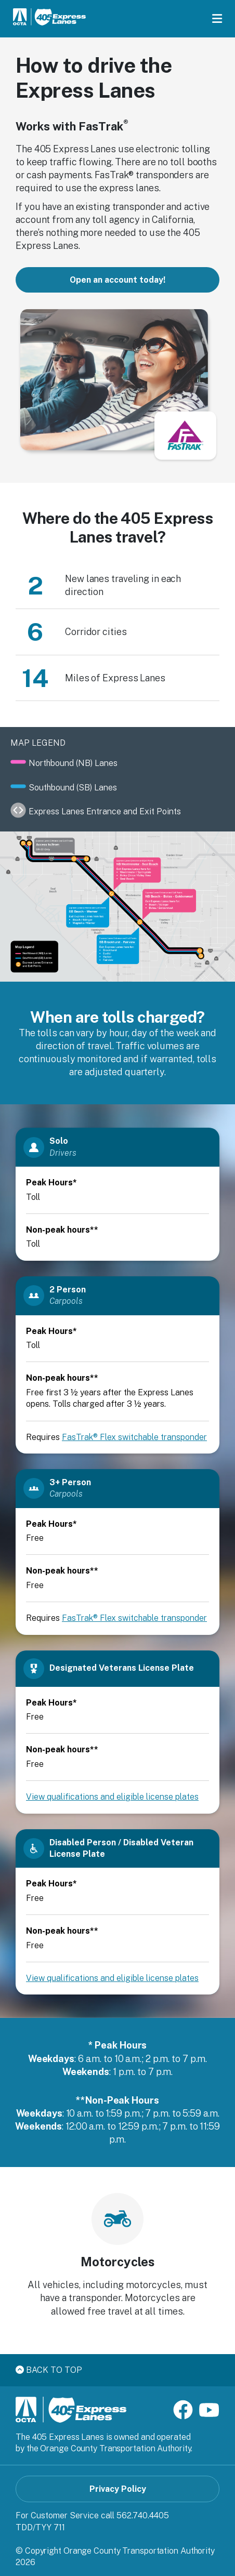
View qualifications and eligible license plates (112, 1797)
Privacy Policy (117, 2489)
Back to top (49, 2370)
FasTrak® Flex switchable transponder (134, 1437)
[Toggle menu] (217, 19)
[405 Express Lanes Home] (49, 18)
